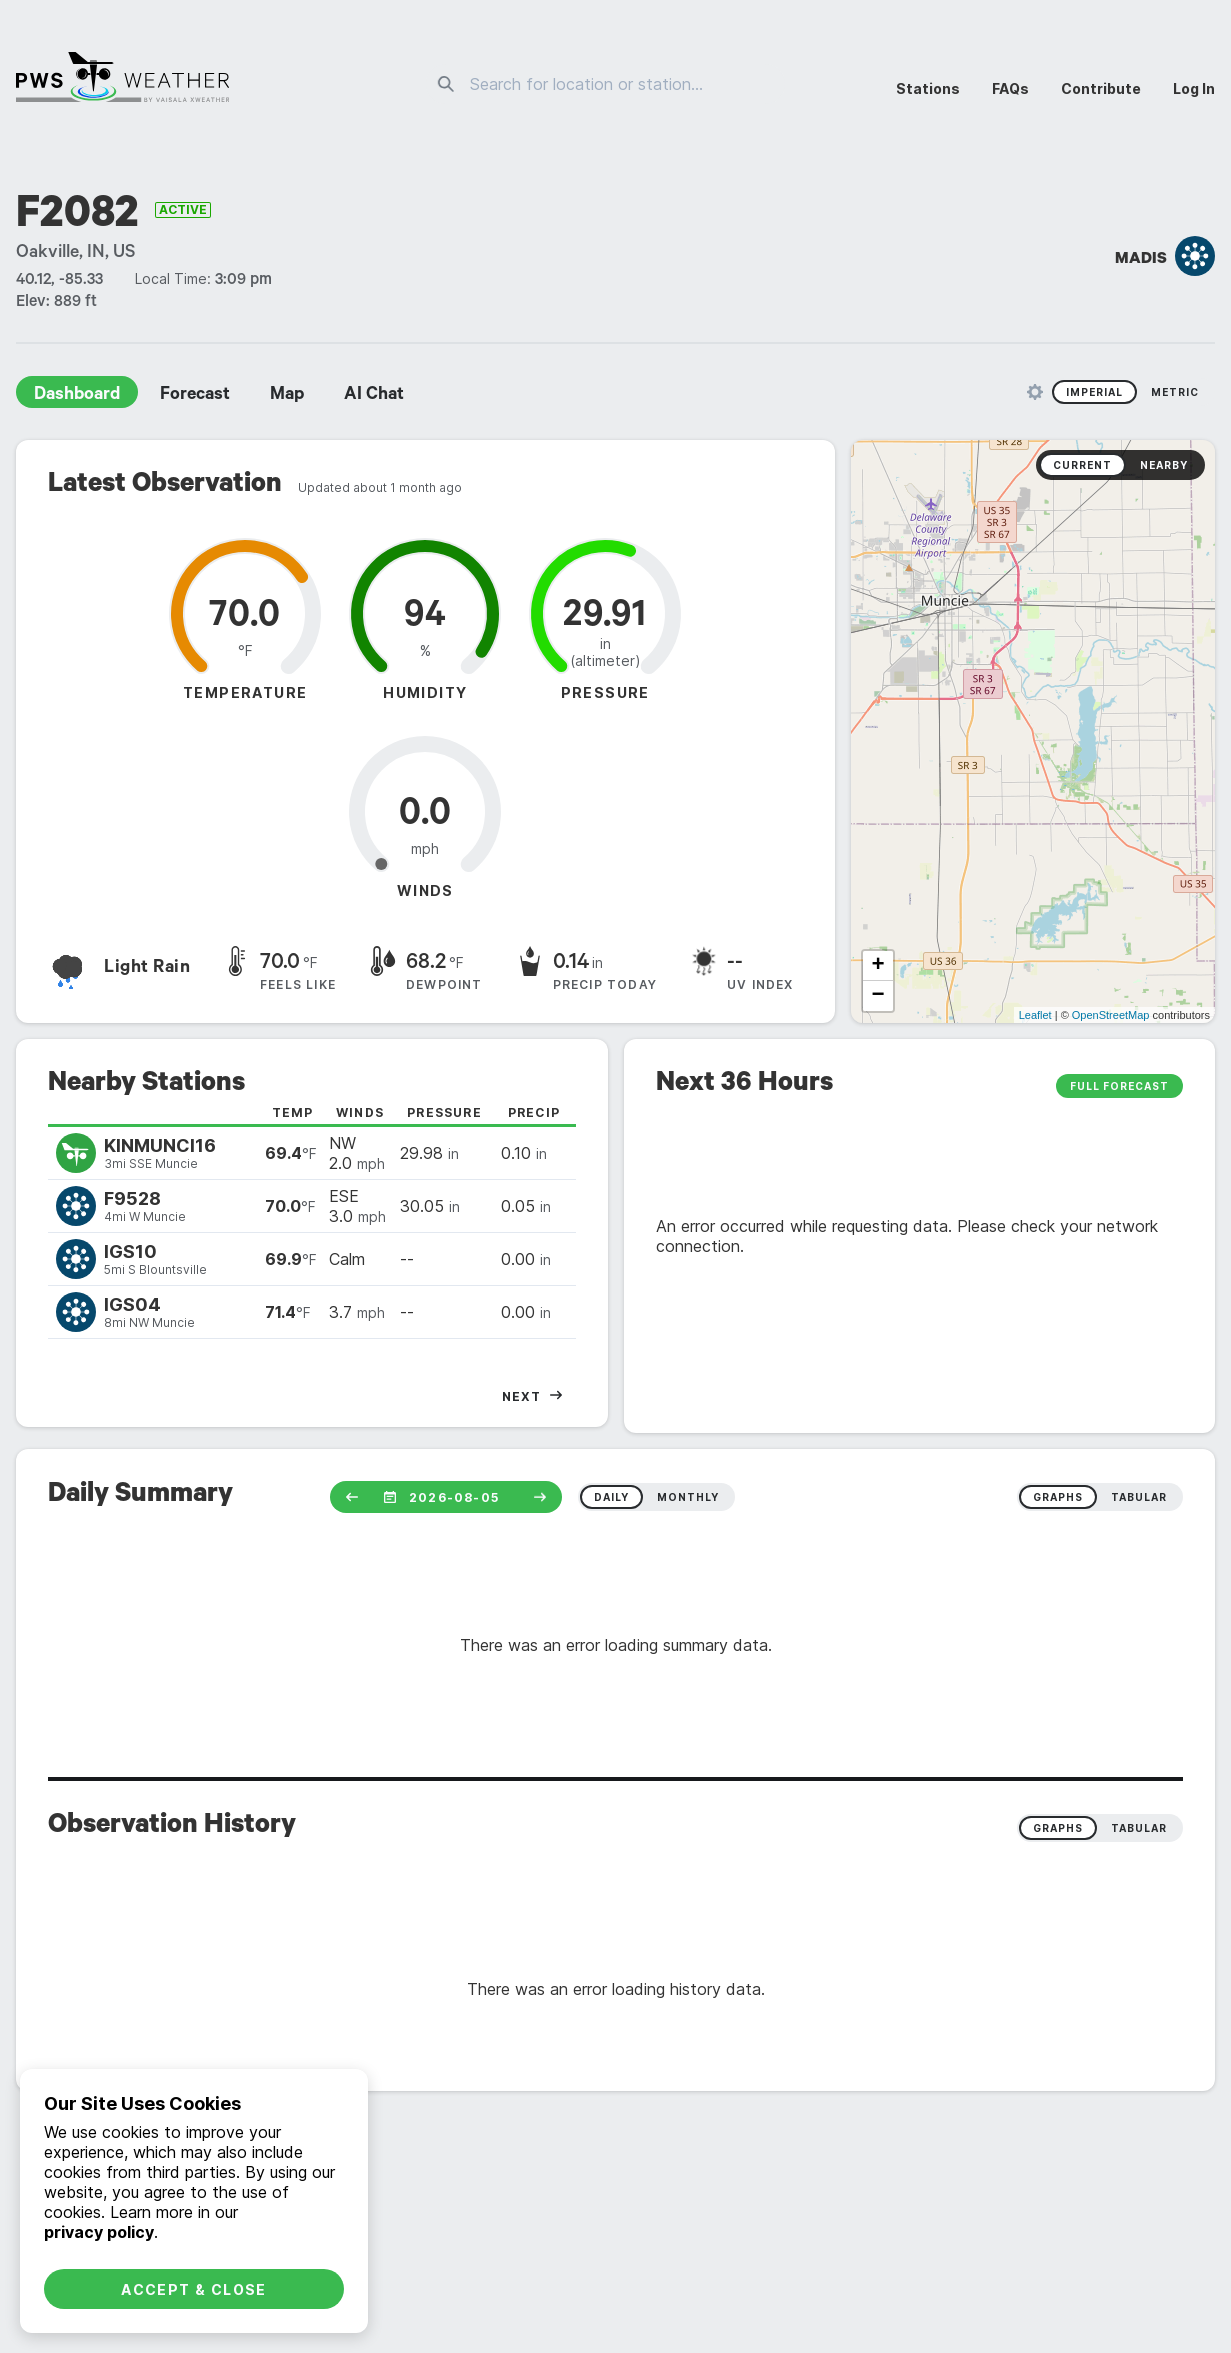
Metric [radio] (1175, 392)
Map (287, 396)
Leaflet (1035, 1015)
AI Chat (374, 396)
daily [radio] (611, 1497)
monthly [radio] (688, 1497)
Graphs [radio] (1058, 1828)
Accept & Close (194, 2289)
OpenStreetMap (1111, 1015)
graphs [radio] (1058, 1497)
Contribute (1101, 88)
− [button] (877, 996)
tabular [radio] (1139, 1497)
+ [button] (877, 966)
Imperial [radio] (1094, 392)
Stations (928, 88)
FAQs (1010, 88)
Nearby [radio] (1164, 465)
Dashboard (77, 396)
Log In (1194, 88)
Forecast (195, 396)
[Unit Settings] (1035, 392)
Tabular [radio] (1139, 1828)
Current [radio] (1082, 465)
